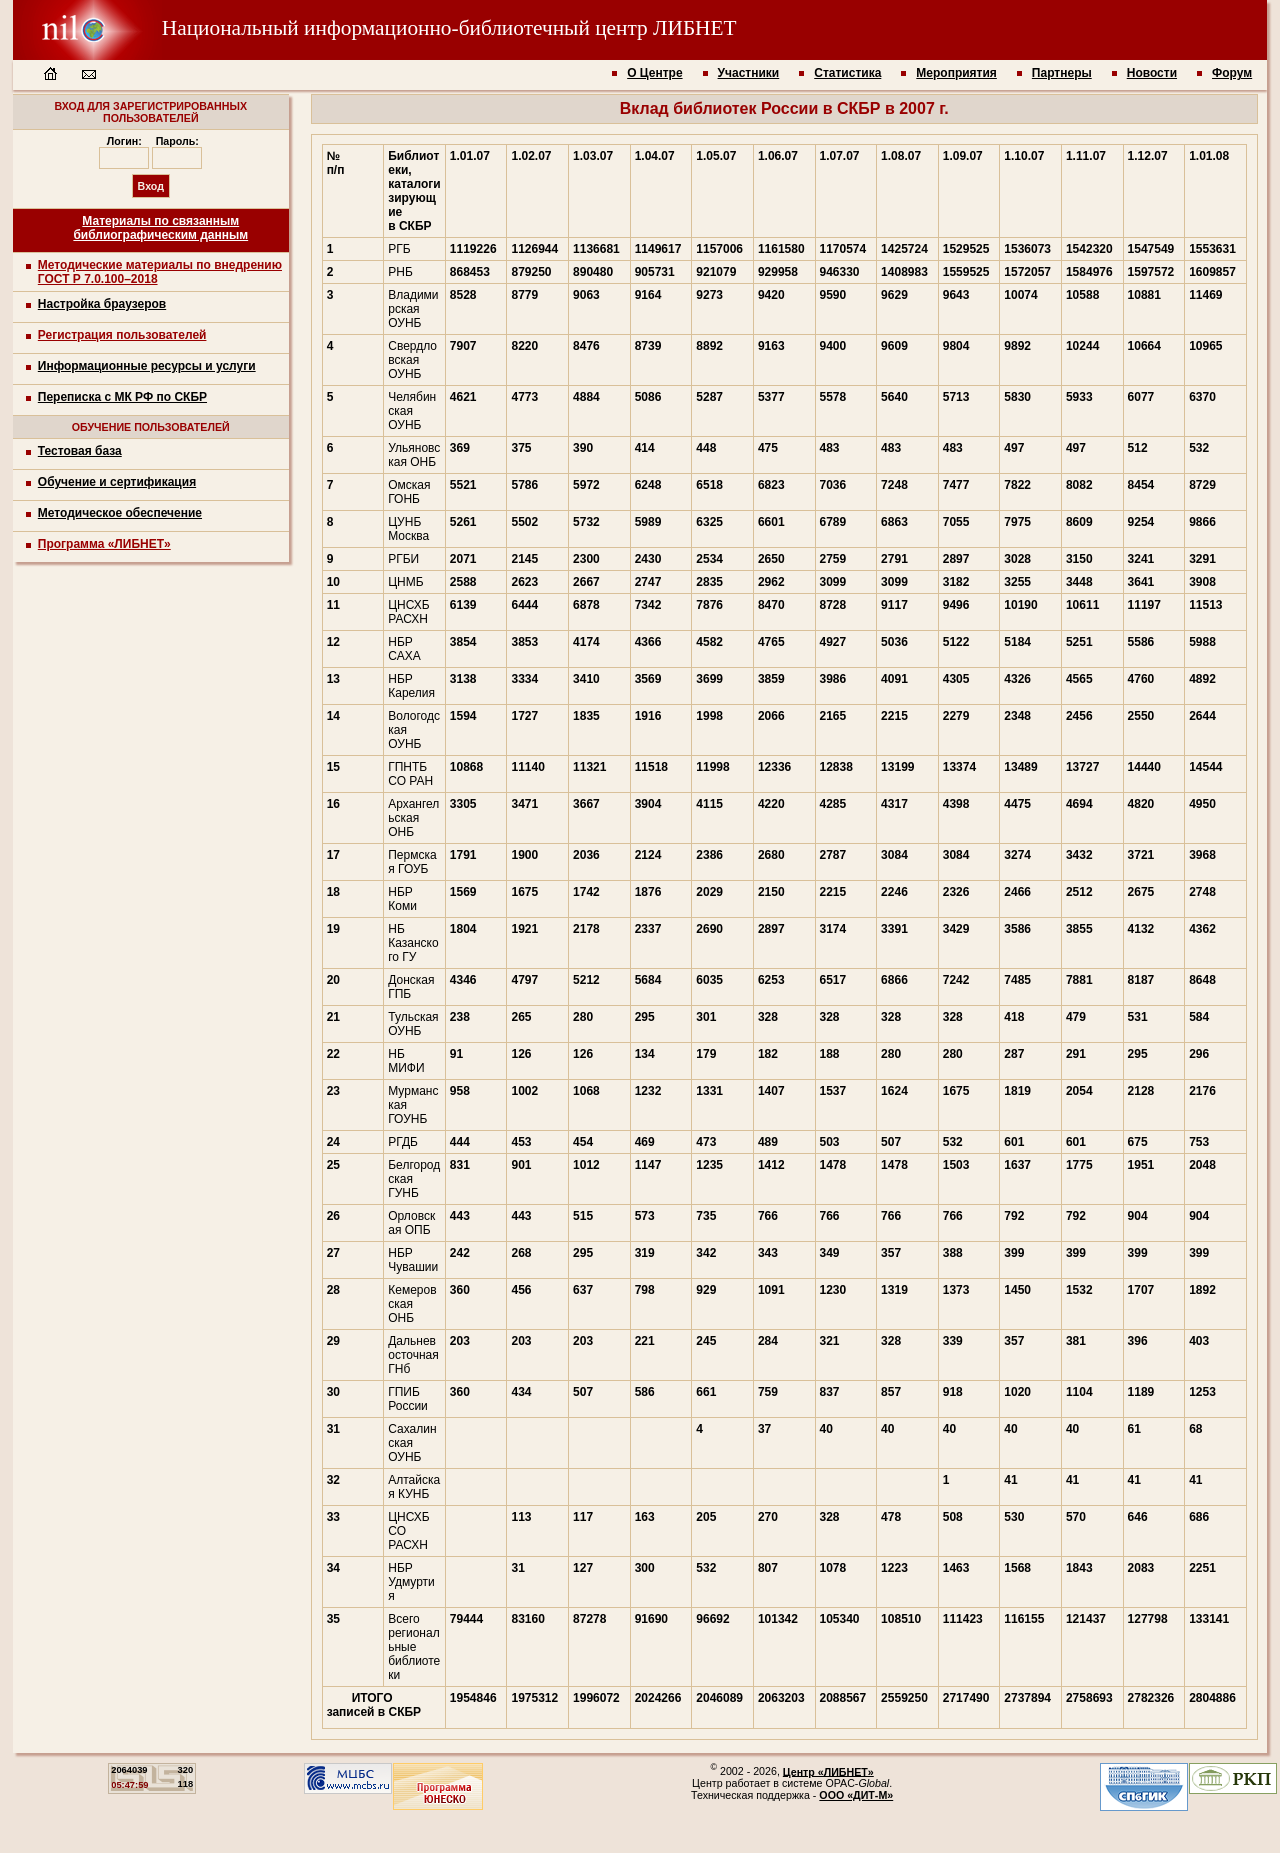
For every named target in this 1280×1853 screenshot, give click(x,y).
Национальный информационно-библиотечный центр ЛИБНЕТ (375, 28)
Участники (749, 73)
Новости (1152, 73)
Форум (1232, 73)
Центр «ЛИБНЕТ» (828, 1771)
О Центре (654, 73)
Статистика (847, 73)
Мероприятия (956, 73)
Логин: (124, 141)
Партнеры (1062, 73)
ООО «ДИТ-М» (856, 1795)
